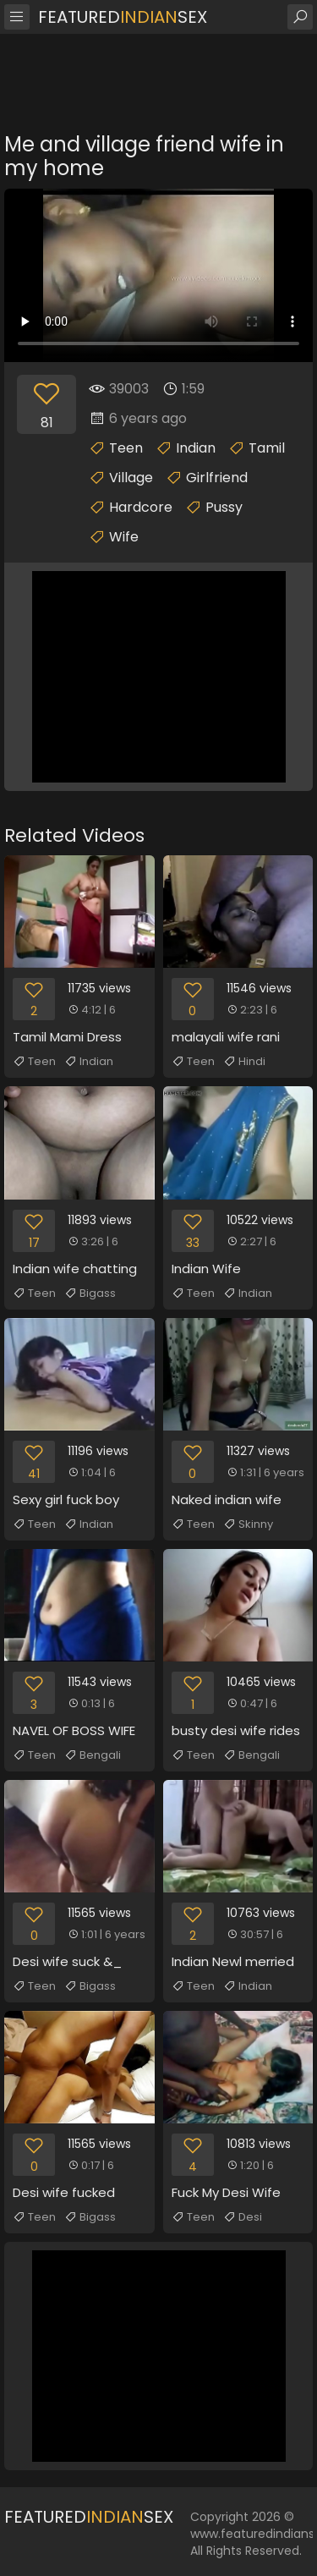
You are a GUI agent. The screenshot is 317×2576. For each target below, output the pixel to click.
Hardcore (140, 507)
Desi (242, 2217)
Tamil (267, 448)
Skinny (248, 1524)
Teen (126, 448)
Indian (196, 448)
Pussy (224, 507)
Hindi (244, 1062)
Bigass (90, 1293)
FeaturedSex (122, 17)
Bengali (92, 1755)
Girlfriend (217, 477)
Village (131, 477)
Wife (124, 537)
